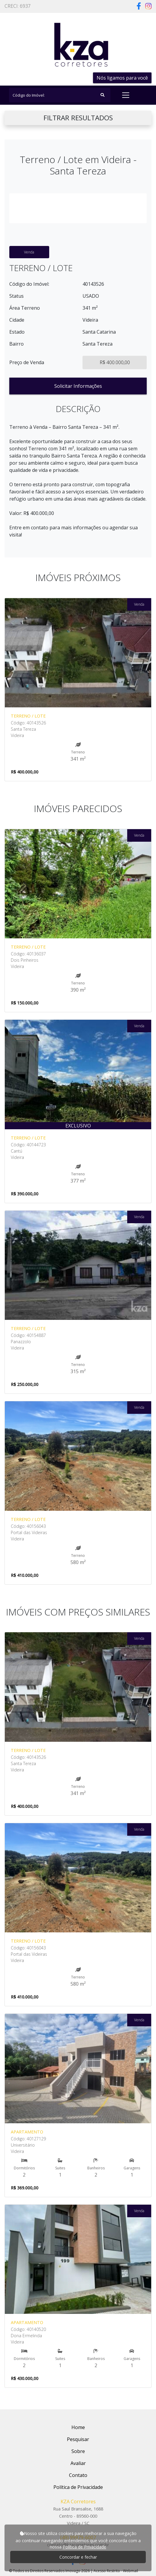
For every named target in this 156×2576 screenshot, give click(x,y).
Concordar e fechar (78, 2557)
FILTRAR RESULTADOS (78, 117)
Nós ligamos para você (122, 78)
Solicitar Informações (78, 386)
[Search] (59, 95)
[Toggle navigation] (125, 95)
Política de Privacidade (84, 2547)
